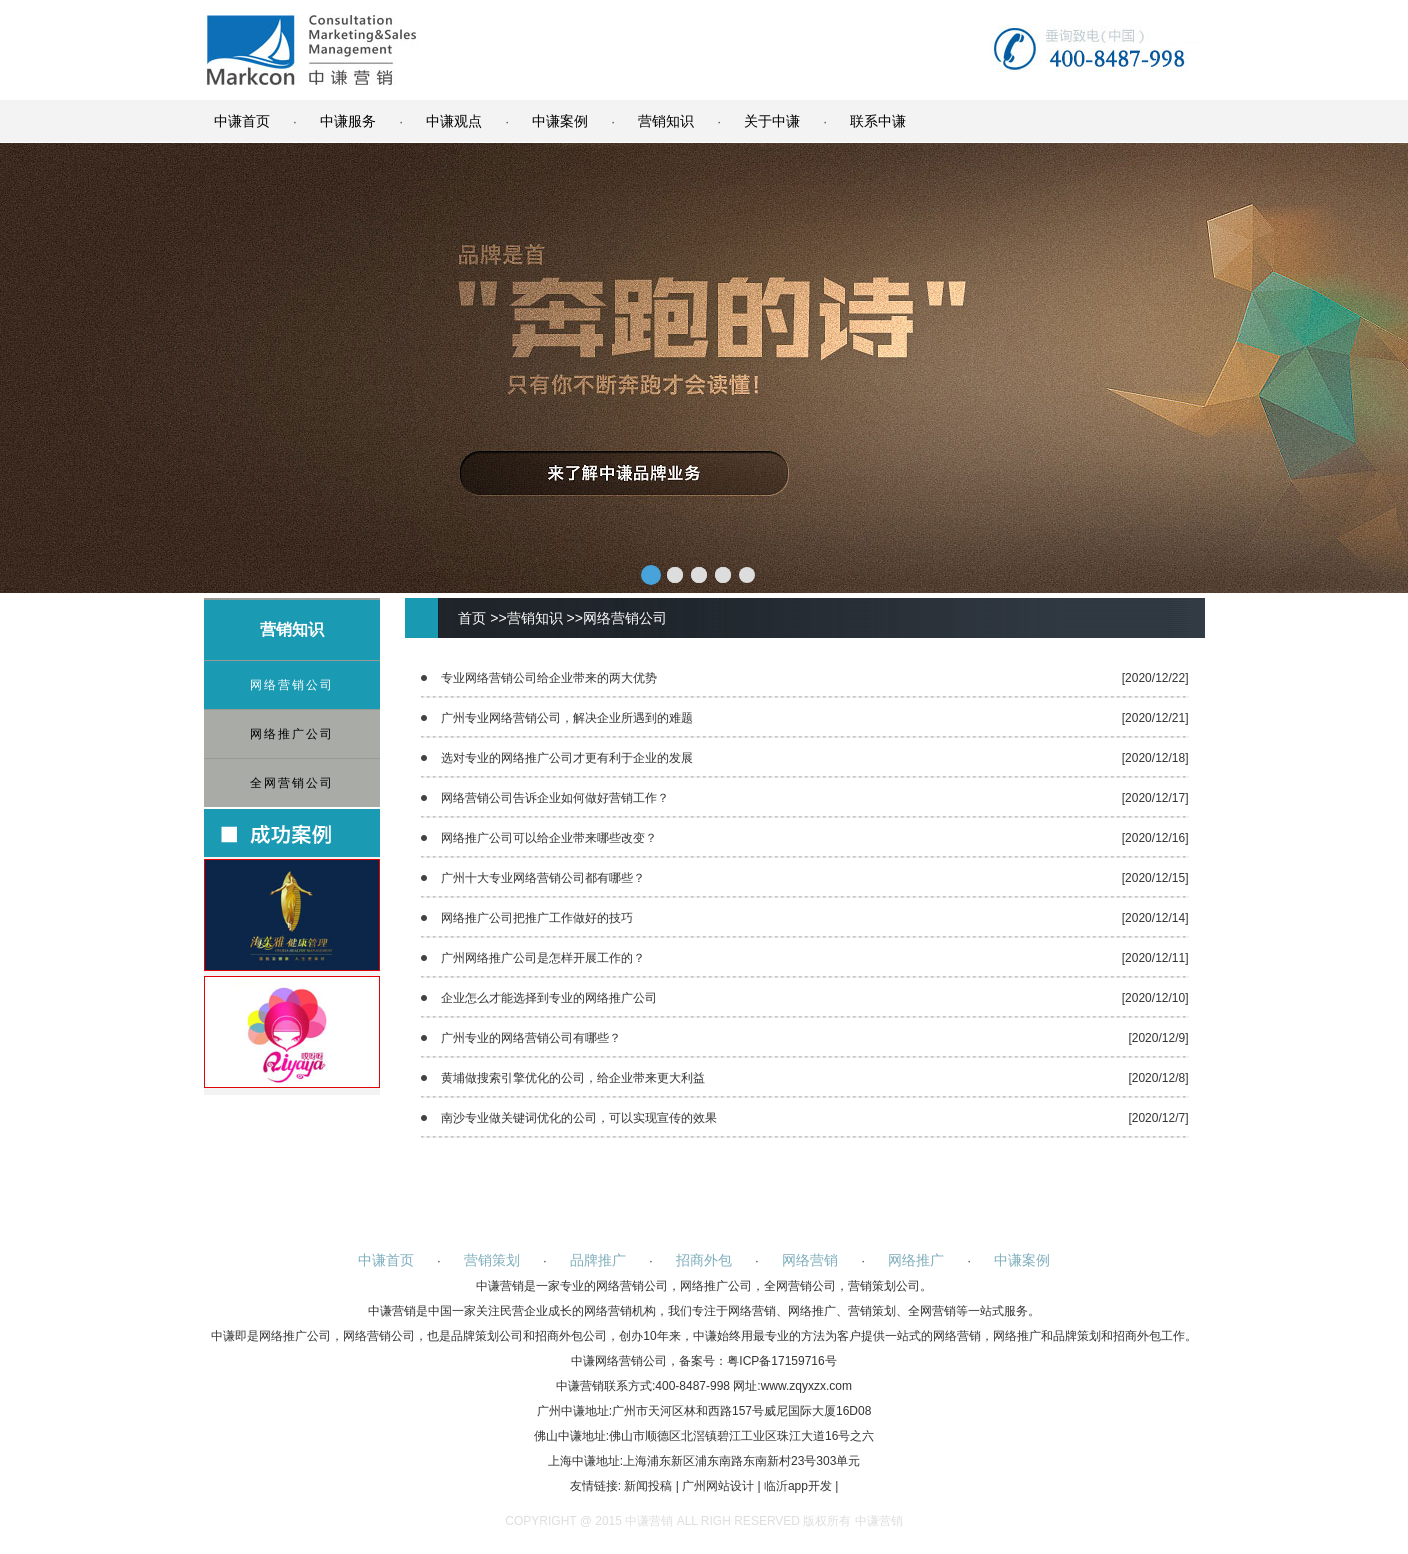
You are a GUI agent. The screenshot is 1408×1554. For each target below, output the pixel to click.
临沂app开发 (798, 1486)
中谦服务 (348, 121)
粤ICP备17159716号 (781, 1361)
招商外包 (704, 1260)
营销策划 (492, 1260)
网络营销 (810, 1260)
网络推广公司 (292, 734)
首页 (472, 618)
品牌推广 (598, 1260)
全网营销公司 (292, 783)
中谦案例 (560, 121)
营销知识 (666, 121)
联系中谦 (878, 121)
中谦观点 (454, 121)
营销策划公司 (884, 1286)
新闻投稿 (648, 1486)
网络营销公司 (292, 685)
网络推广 (916, 1260)
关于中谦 (772, 121)
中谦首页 (242, 121)
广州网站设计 (718, 1486)
